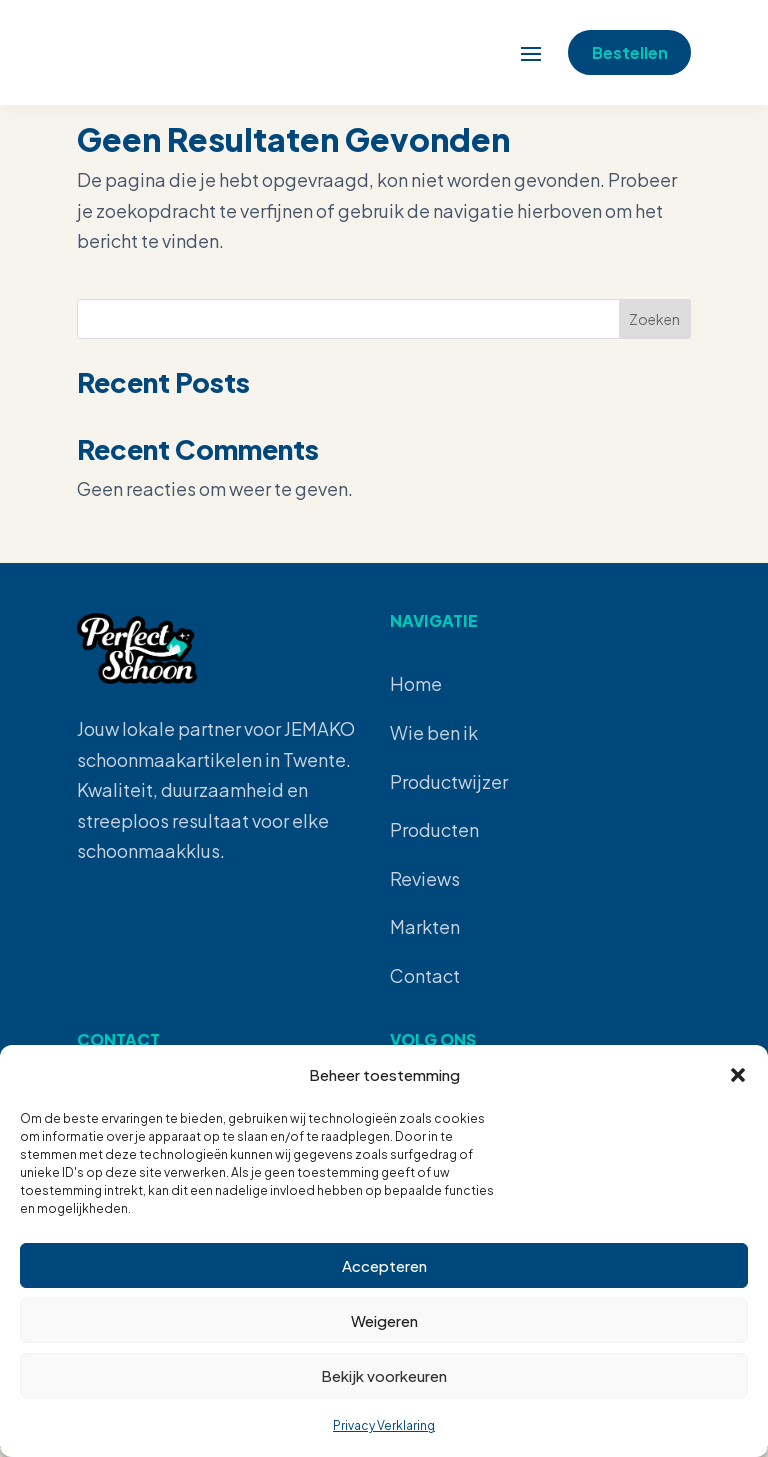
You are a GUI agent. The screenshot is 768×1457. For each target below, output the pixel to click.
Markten (425, 935)
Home (416, 692)
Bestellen (621, 37)
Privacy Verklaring (384, 1425)
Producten (434, 838)
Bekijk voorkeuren (384, 1375)
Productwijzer (449, 790)
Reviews (425, 887)
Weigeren (384, 1320)
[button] (738, 1075)
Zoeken (654, 328)
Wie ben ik (434, 741)
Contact (425, 984)
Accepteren (384, 1265)
